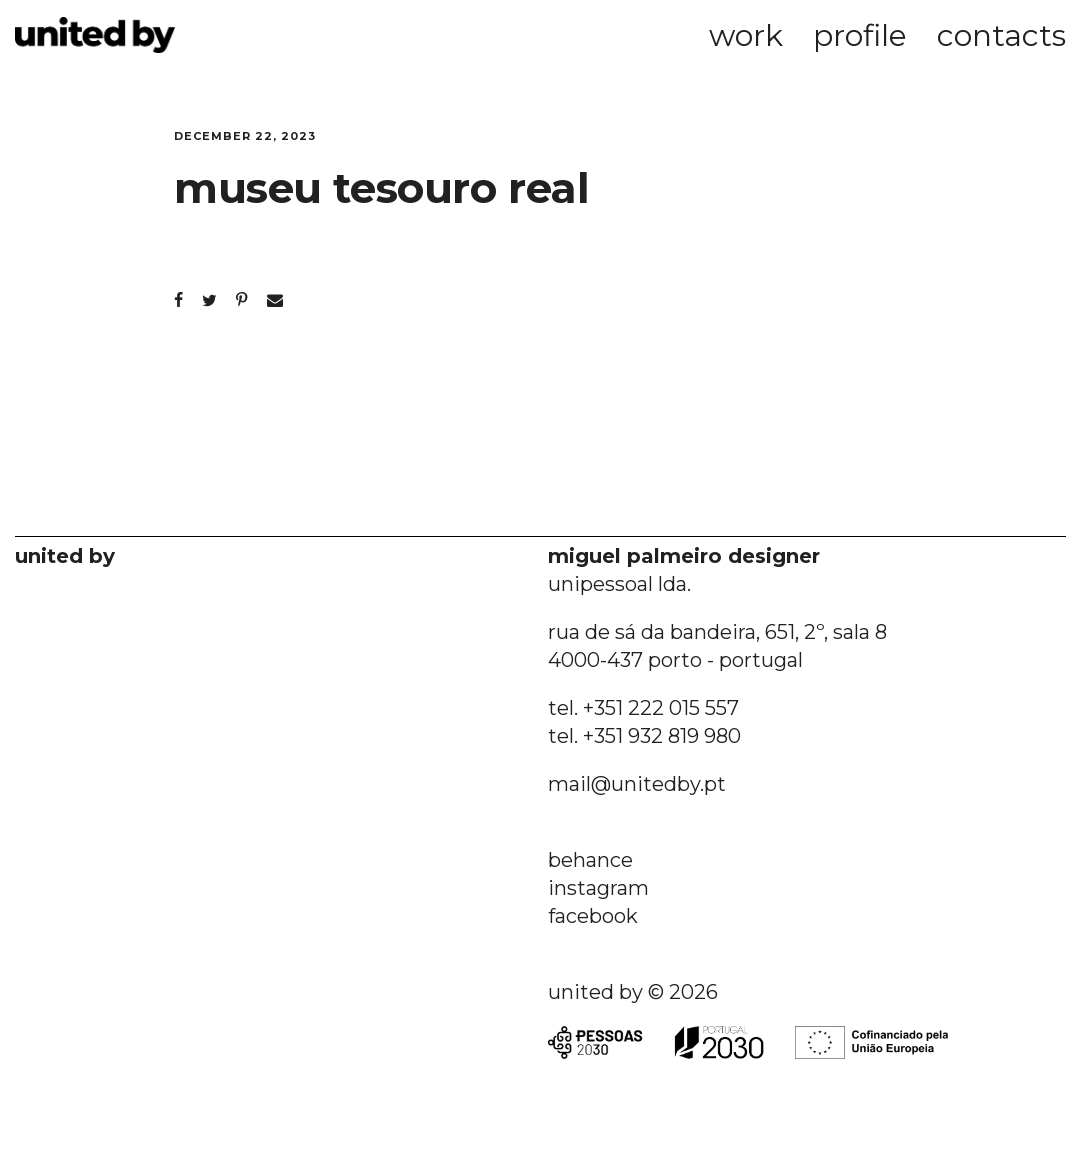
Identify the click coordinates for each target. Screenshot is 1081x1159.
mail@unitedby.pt (637, 784)
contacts (1001, 35)
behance (590, 860)
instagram (598, 888)
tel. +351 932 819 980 (644, 736)
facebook (593, 916)
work (746, 35)
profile (860, 35)
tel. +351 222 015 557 (643, 708)
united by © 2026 (633, 992)
